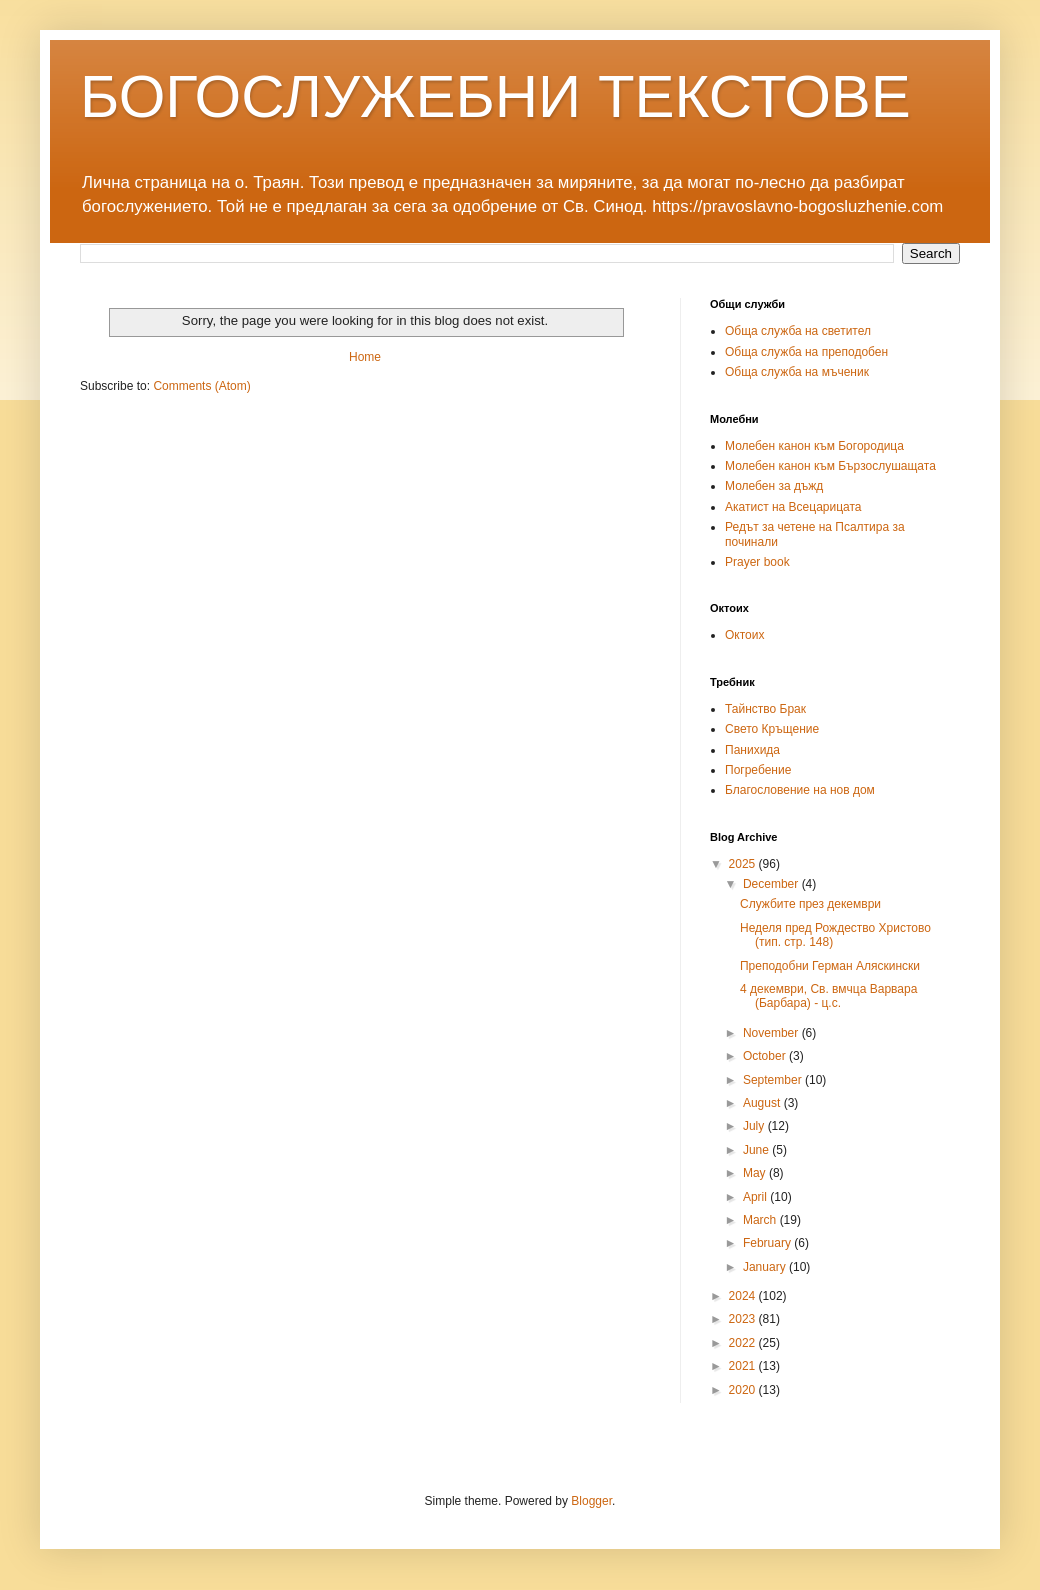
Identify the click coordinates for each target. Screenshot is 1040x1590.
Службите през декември (810, 904)
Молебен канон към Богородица (814, 446)
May (756, 1173)
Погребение (758, 770)
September (774, 1080)
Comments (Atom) (201, 386)
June (757, 1150)
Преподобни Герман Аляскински (830, 966)
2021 (744, 1366)
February (768, 1243)
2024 (744, 1296)
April (756, 1197)
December (772, 884)
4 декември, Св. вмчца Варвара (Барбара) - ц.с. (828, 996)
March (761, 1220)
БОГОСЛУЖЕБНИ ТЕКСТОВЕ (495, 96)
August (763, 1103)
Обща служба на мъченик (797, 372)
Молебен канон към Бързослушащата (830, 466)
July (755, 1126)
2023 (744, 1319)
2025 (744, 864)
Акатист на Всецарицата (793, 507)
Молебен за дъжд (774, 486)
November (772, 1033)
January (766, 1267)
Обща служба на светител (798, 331)
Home (365, 357)
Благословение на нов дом (800, 790)
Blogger (591, 1501)
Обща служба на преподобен (806, 352)
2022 (744, 1343)
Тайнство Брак (765, 709)
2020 (744, 1390)
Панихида (752, 750)
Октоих (744, 635)
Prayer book (757, 562)
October (766, 1056)
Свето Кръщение (772, 729)
